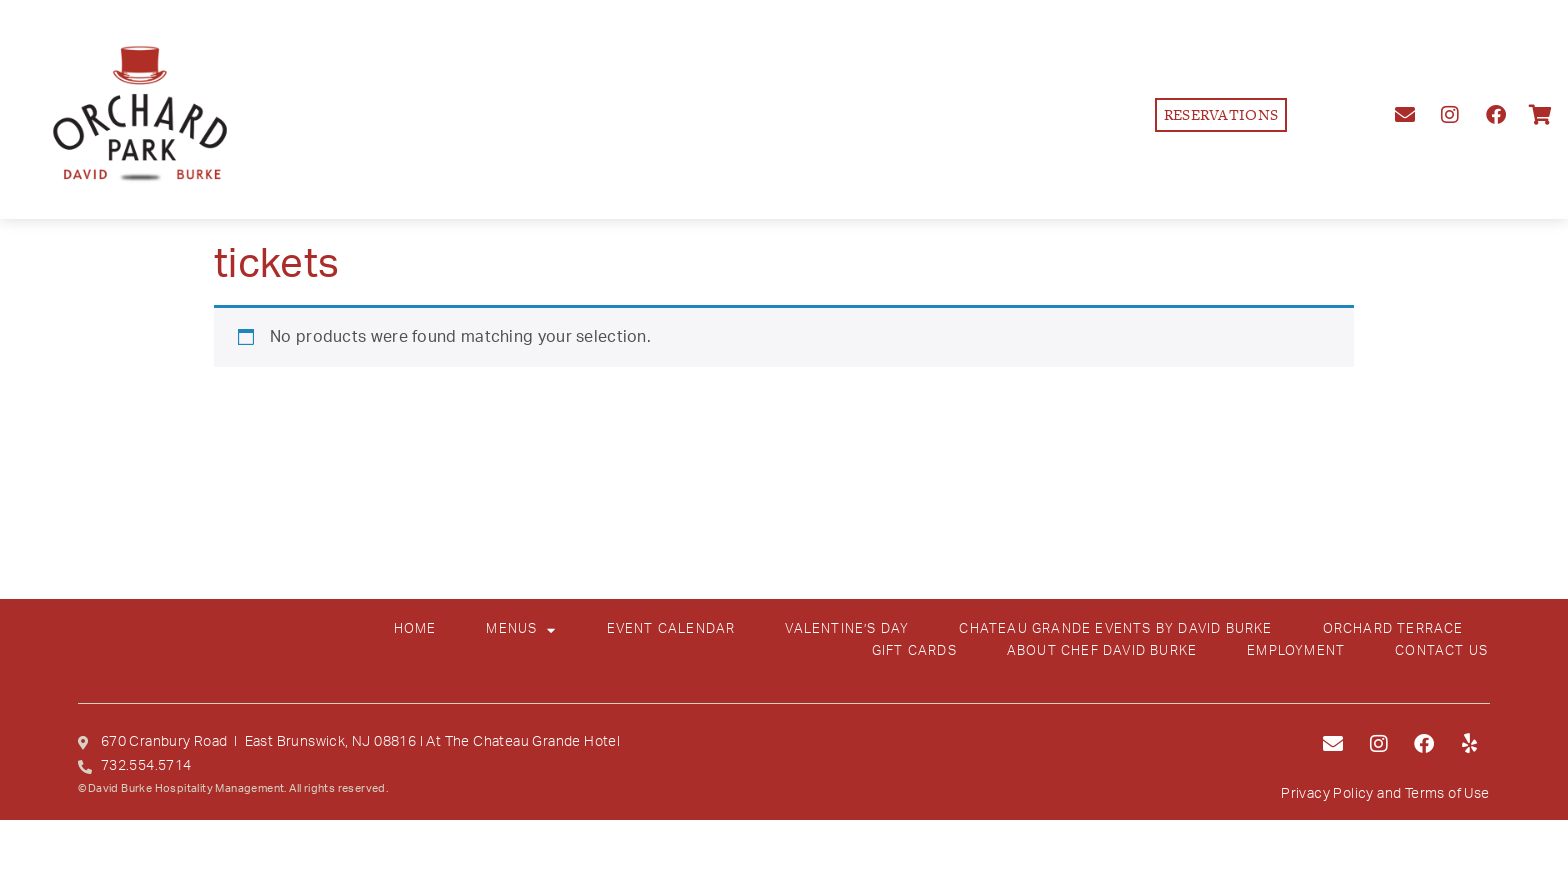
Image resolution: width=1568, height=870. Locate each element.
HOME (415, 629)
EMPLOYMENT (1296, 651)
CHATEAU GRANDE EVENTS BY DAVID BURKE (1115, 629)
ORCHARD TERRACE (1393, 629)
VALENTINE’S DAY (847, 629)
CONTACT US (1441, 651)
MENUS (521, 630)
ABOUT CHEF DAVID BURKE (1102, 651)
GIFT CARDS (914, 651)
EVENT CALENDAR (671, 629)
